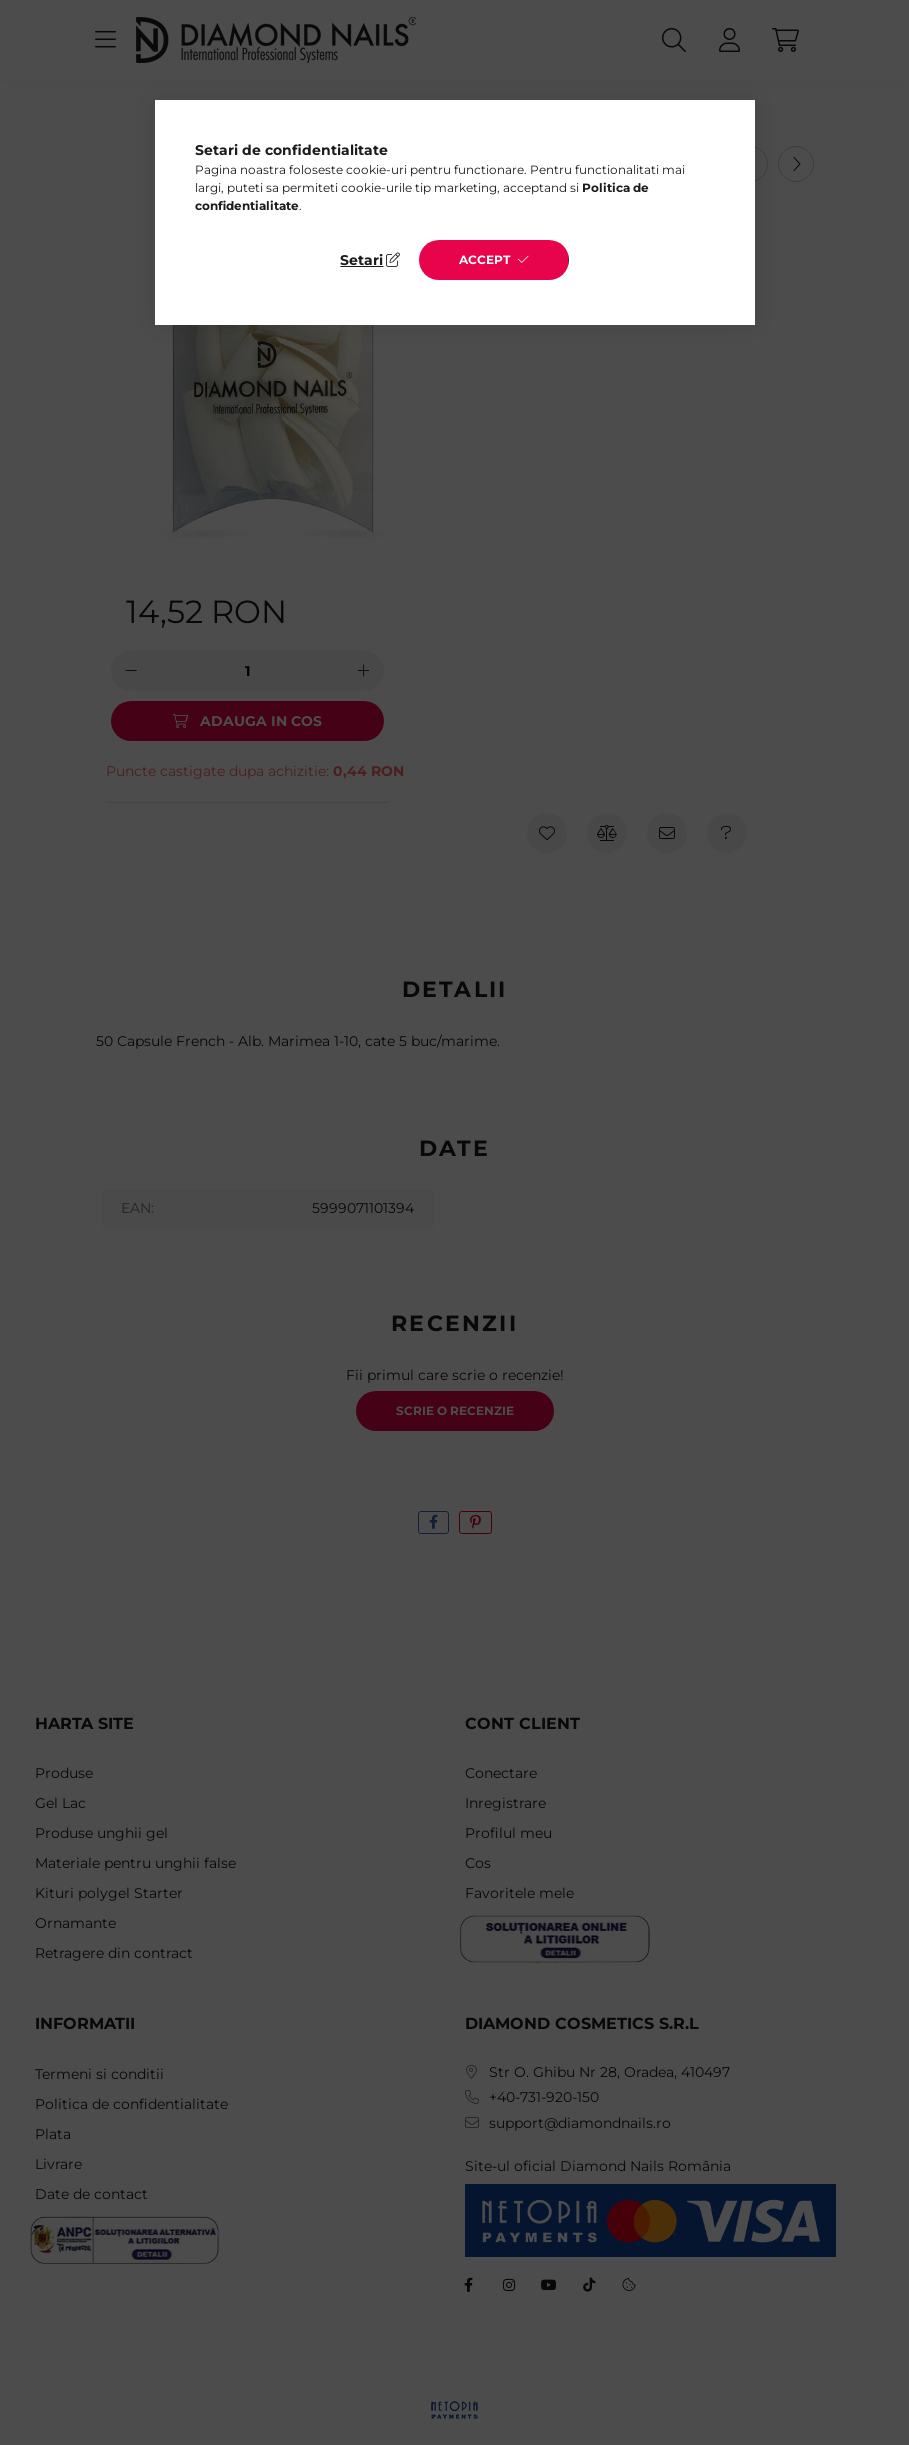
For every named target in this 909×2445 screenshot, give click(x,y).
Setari (361, 260)
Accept (484, 259)
